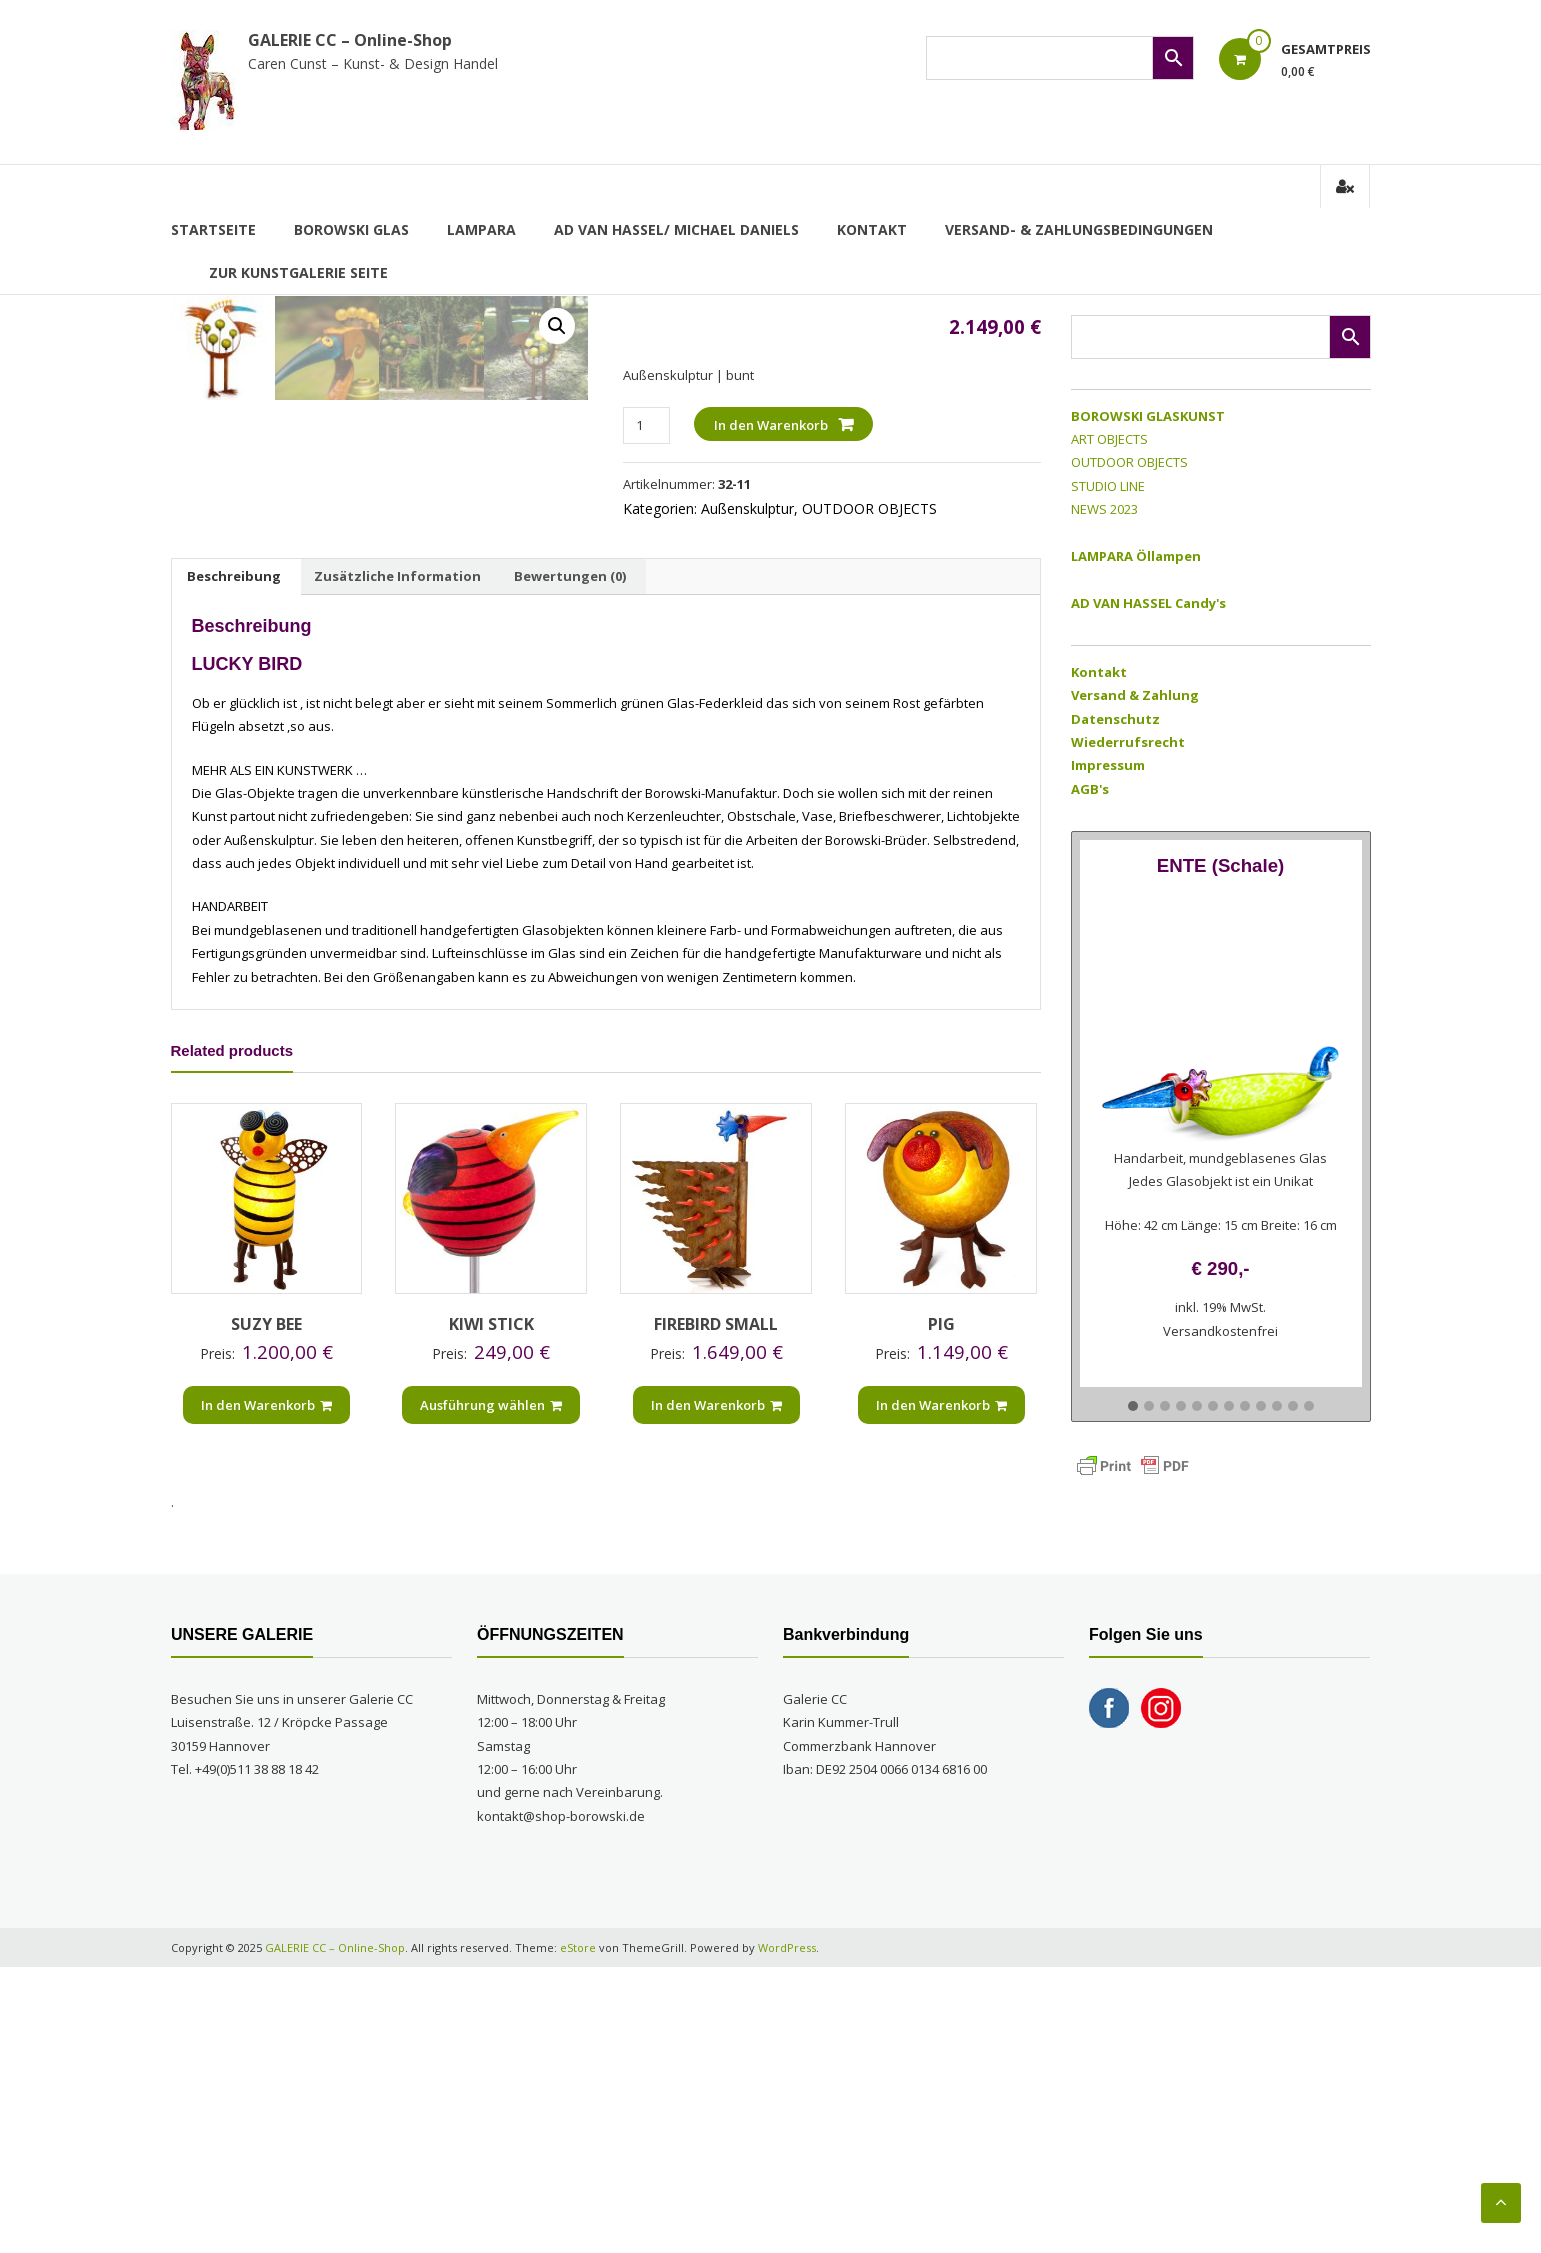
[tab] (234, 862)
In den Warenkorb (771, 425)
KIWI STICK (491, 1610)
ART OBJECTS (1109, 439)
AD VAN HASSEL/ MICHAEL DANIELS (676, 229)
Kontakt (872, 229)
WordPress (787, 2232)
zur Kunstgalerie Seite (298, 272)
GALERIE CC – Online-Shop (350, 40)
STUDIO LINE (1108, 486)
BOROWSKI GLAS (351, 229)
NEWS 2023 (1104, 509)
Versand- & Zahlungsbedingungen (1079, 229)
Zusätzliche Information (397, 861)
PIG (941, 1610)
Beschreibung (234, 861)
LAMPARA (481, 229)
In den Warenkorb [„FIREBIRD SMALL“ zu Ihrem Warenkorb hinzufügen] (716, 1690)
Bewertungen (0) (570, 861)
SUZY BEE (266, 1610)
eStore (578, 2232)
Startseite (213, 229)
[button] (1133, 1407)
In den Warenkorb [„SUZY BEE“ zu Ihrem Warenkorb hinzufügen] (266, 1690)
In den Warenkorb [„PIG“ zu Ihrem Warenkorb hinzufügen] (941, 1690)
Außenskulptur (747, 508)
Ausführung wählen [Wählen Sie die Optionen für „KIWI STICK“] (491, 1690)
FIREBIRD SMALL (716, 1610)
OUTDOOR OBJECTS (869, 508)
